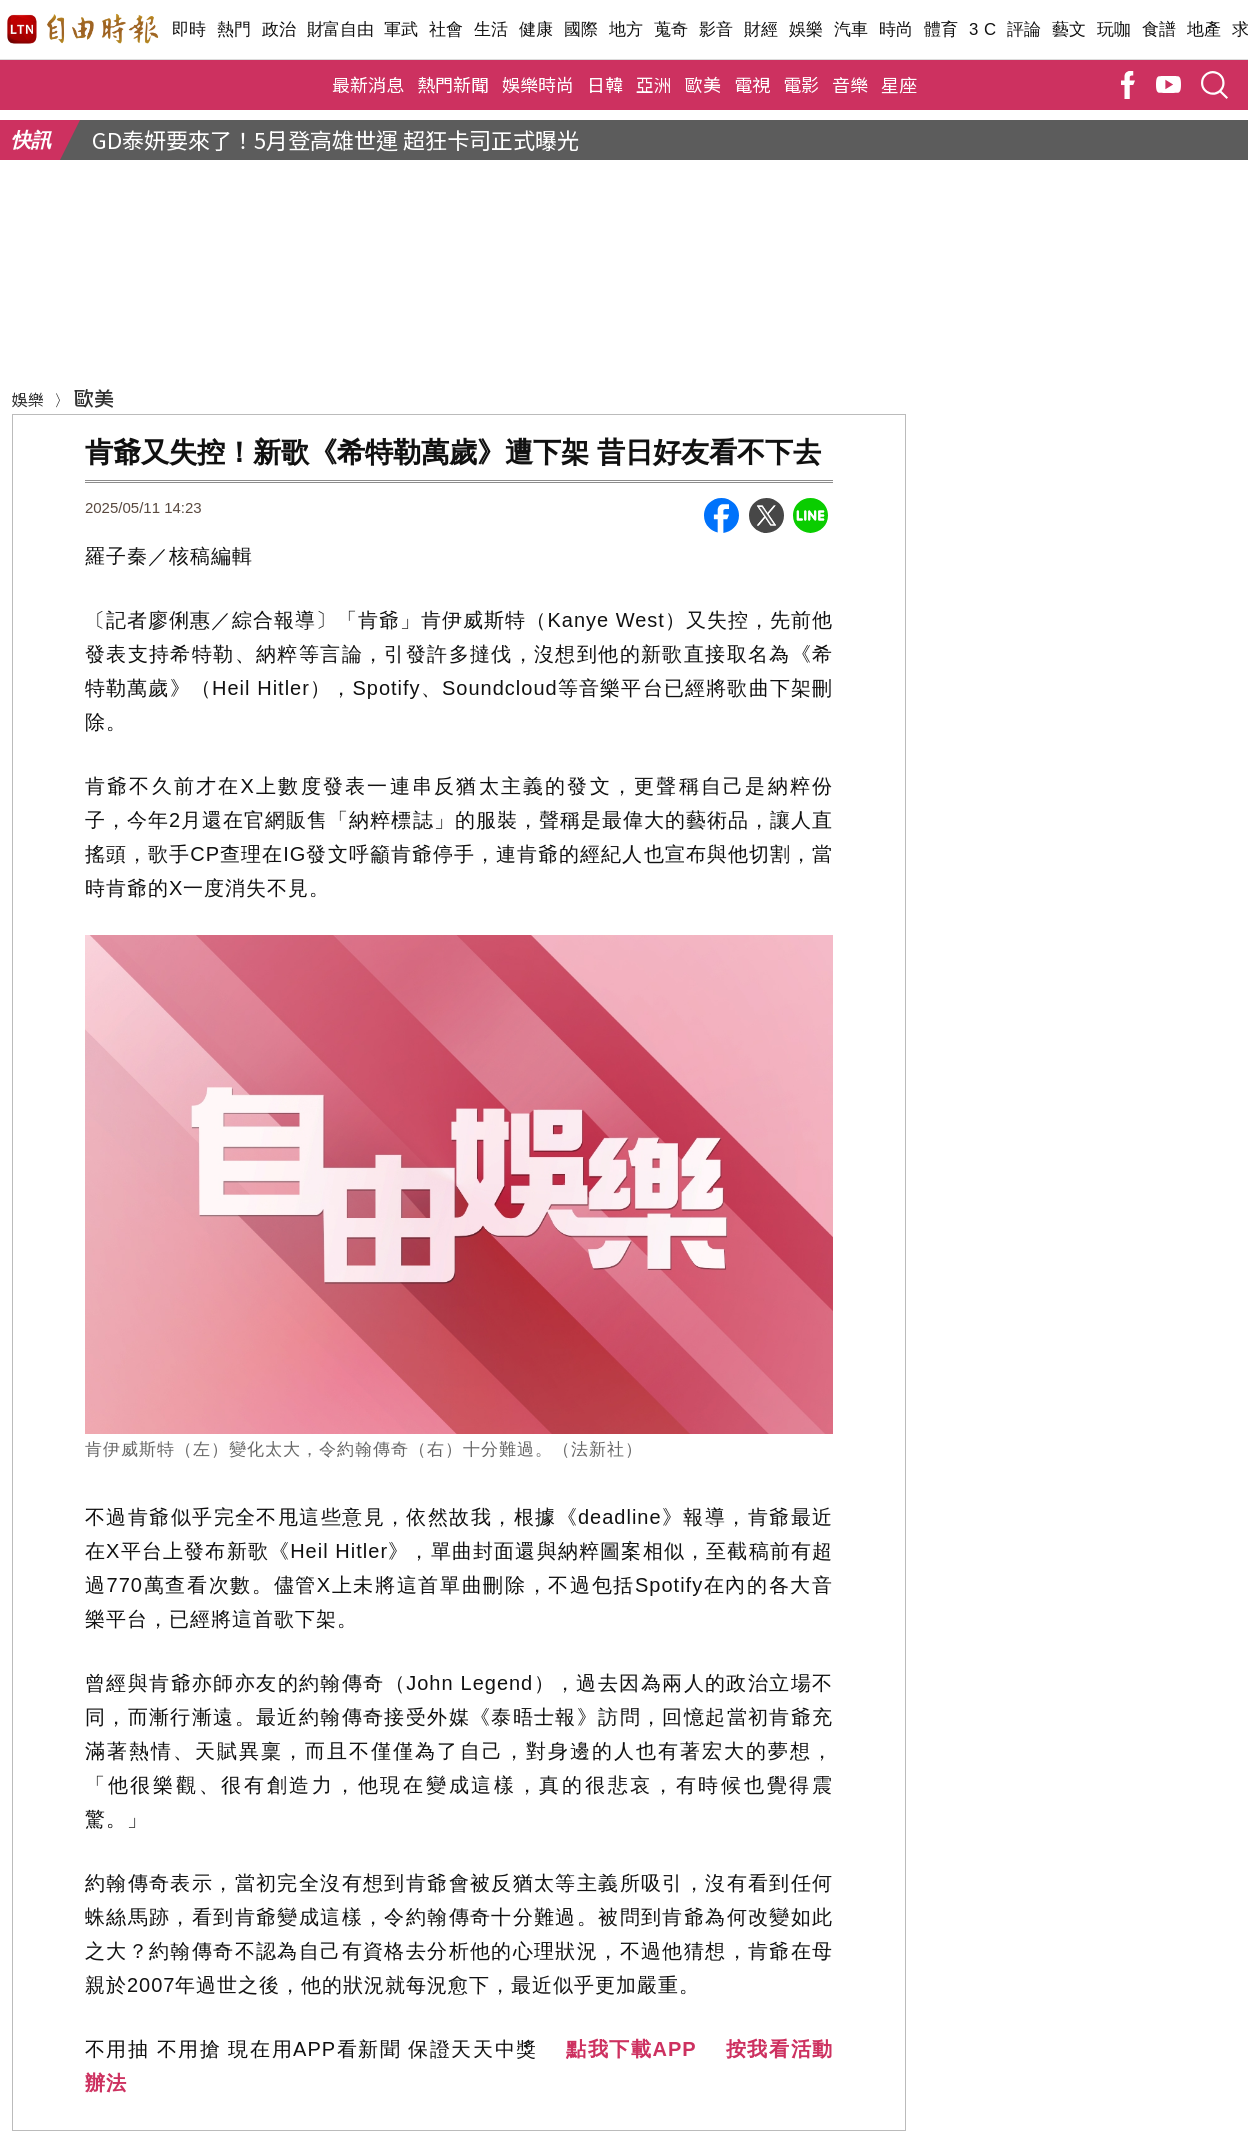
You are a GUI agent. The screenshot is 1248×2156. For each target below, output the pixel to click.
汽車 (851, 29)
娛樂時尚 (538, 84)
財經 (761, 29)
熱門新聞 (453, 84)
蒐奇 (671, 29)
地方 (626, 29)
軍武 (401, 29)
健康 (536, 29)
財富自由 (340, 29)
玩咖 (1114, 29)
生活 (491, 29)
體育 (941, 29)
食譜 (1159, 29)
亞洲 (654, 84)
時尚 (896, 29)
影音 (716, 29)
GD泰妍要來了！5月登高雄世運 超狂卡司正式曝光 (335, 139)
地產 (1204, 29)
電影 (801, 84)
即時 (189, 29)
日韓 (605, 84)
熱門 (234, 29)
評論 (1024, 29)
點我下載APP (631, 2049)
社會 (446, 29)
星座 (899, 84)
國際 (581, 29)
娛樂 (806, 29)
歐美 (703, 84)
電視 (752, 84)
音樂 (850, 84)
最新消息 (368, 84)
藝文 (1069, 29)
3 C (983, 29)
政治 (279, 29)
